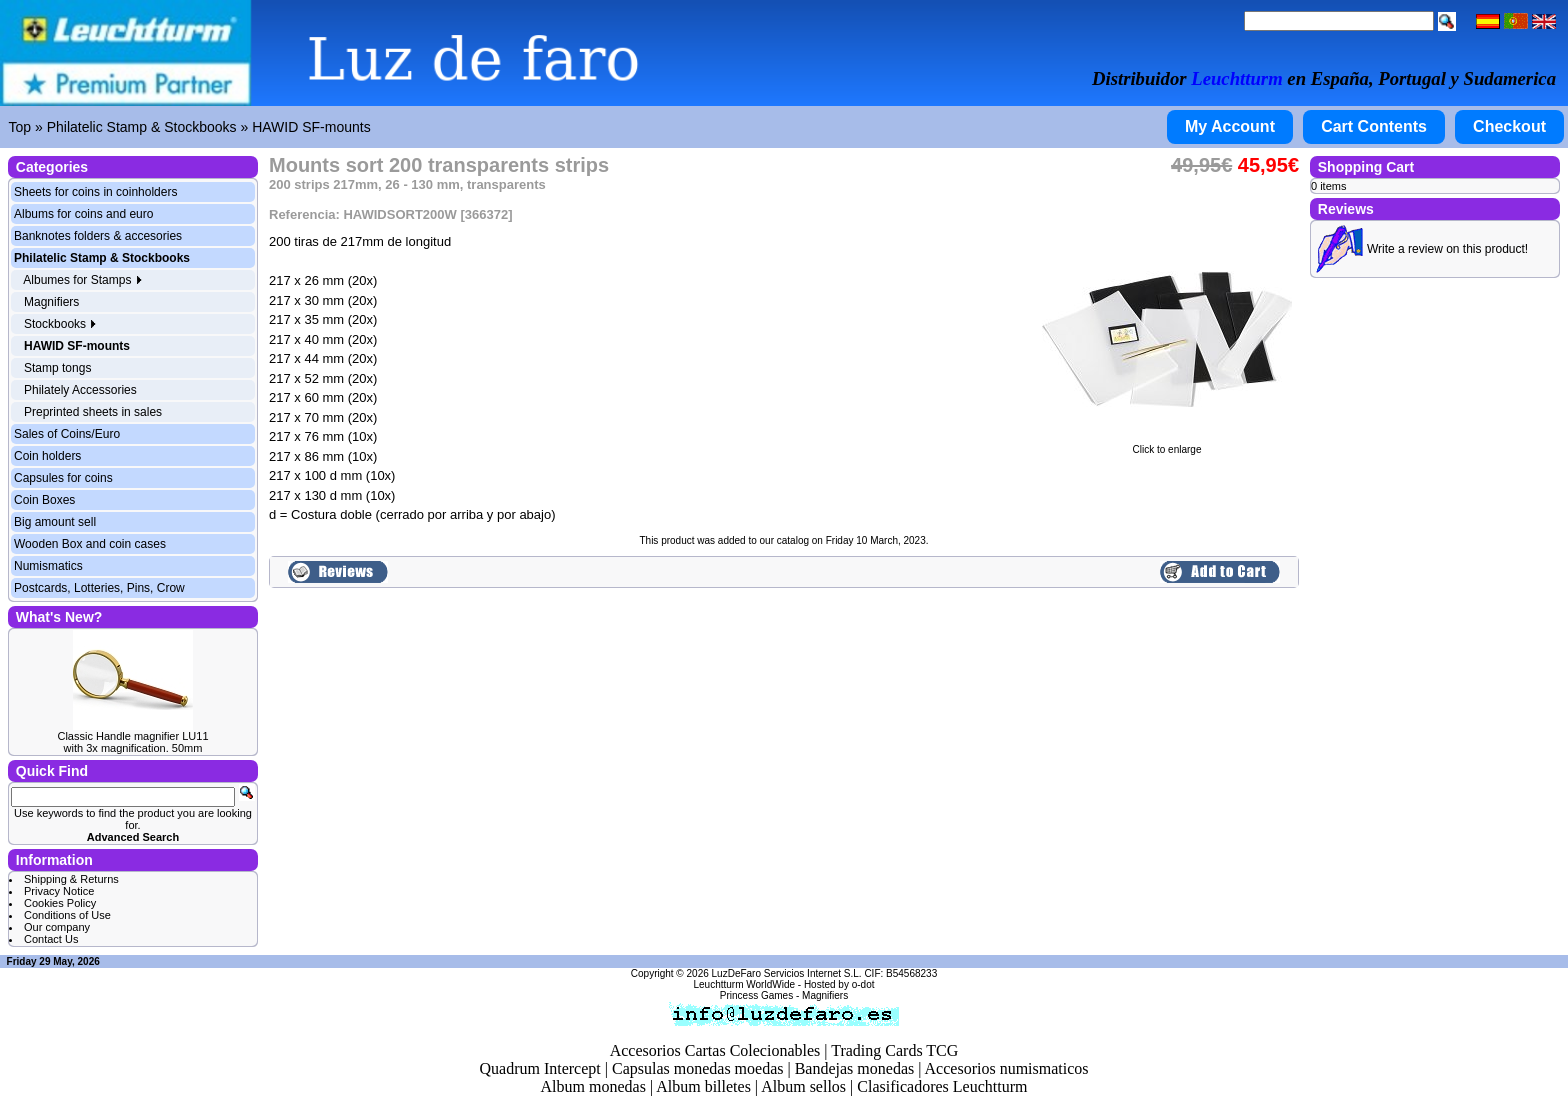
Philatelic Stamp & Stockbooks (142, 127)
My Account (1230, 126)
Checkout (1509, 126)
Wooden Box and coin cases (90, 544)
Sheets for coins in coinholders (95, 192)
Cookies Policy (60, 903)
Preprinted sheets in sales (93, 412)
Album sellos (803, 1086)
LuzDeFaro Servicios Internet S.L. (787, 973)
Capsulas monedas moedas (698, 1068)
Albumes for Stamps (82, 280)
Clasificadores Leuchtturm (942, 1086)
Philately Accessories (80, 390)
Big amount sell (55, 522)
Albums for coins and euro (83, 214)
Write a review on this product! (1447, 249)
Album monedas (593, 1086)
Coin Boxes (44, 500)
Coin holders (47, 456)
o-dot (863, 984)
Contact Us (51, 939)
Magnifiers (51, 302)
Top (20, 127)
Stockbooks (60, 324)
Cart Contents (1374, 126)
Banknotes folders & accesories (98, 236)
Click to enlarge (1167, 445)
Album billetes (703, 1086)
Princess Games (756, 995)
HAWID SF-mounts (311, 127)
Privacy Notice (59, 891)
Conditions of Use (67, 915)
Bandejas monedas (855, 1068)
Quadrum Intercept (539, 1068)
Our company (57, 927)
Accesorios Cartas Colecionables (715, 1050)
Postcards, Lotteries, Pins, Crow (99, 588)
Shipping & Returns (71, 879)
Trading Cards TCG (894, 1050)
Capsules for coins (63, 478)
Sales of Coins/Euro (67, 434)
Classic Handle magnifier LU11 (132, 736)
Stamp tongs (57, 368)
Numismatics (48, 566)
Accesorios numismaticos (1007, 1068)
